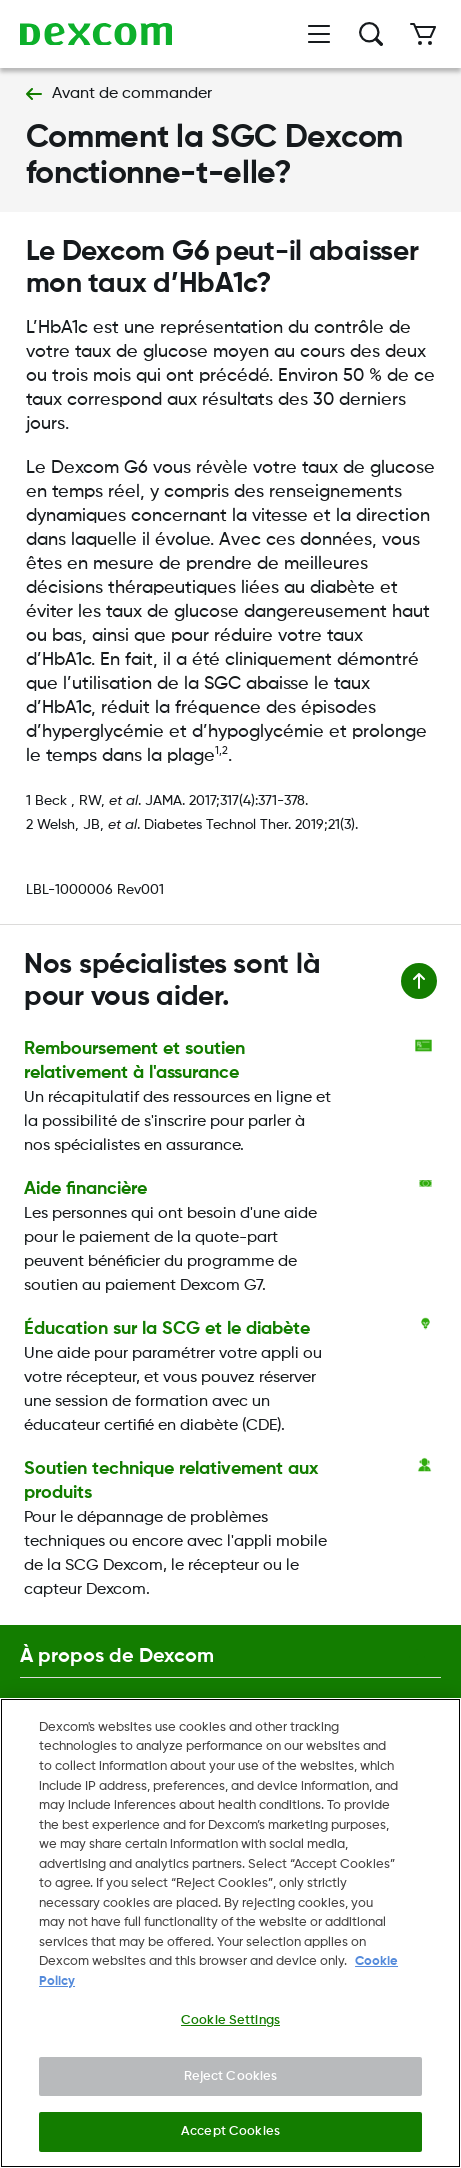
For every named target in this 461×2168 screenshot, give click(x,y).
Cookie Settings (230, 2020)
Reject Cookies (231, 2076)
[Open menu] (319, 34)
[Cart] (423, 34)
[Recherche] (371, 34)
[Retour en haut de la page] (419, 981)
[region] (230, 1933)
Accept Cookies (230, 2131)
